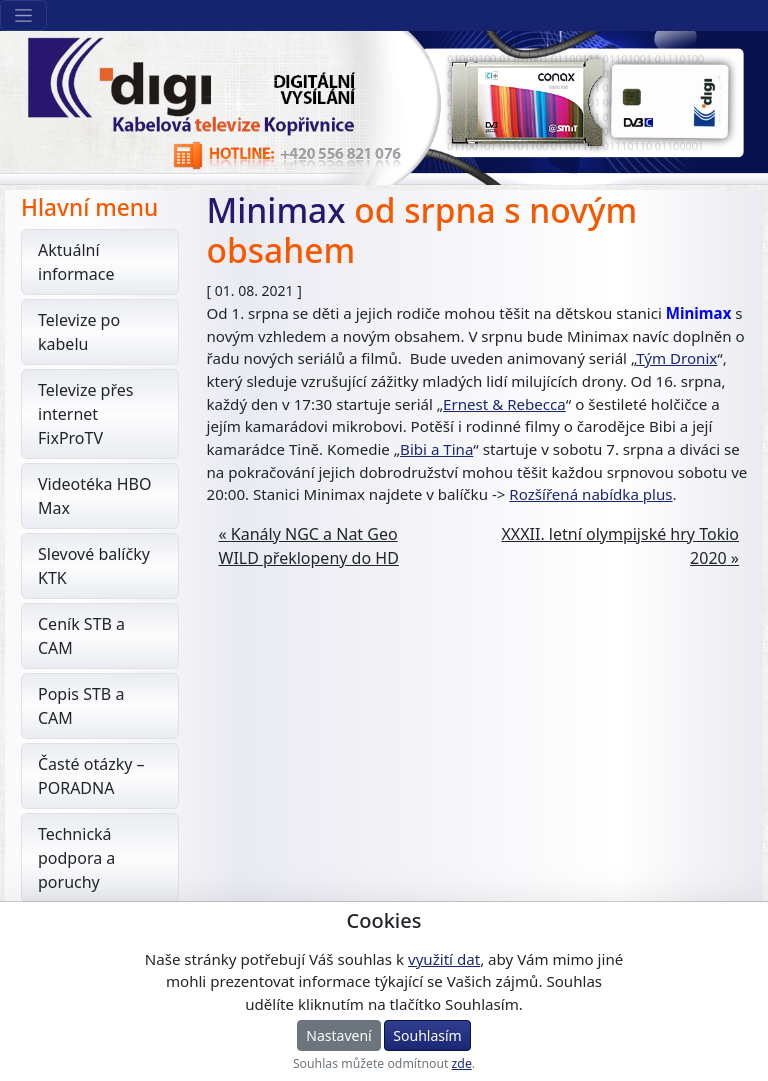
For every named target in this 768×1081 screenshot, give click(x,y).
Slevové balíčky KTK (94, 566)
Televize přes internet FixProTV (85, 414)
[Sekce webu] (23, 15)
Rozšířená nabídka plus (590, 494)
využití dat (444, 959)
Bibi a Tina (436, 449)
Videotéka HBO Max (95, 496)
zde (462, 1063)
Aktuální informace (76, 262)
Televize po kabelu (79, 332)
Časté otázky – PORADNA (91, 776)
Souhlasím (427, 1035)
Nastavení (338, 1035)
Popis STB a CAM (81, 706)
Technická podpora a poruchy (76, 858)
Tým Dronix (676, 358)
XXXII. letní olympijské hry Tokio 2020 (620, 546)
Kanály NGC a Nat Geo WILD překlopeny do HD (309, 546)
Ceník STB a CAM (81, 636)
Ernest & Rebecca (504, 404)
